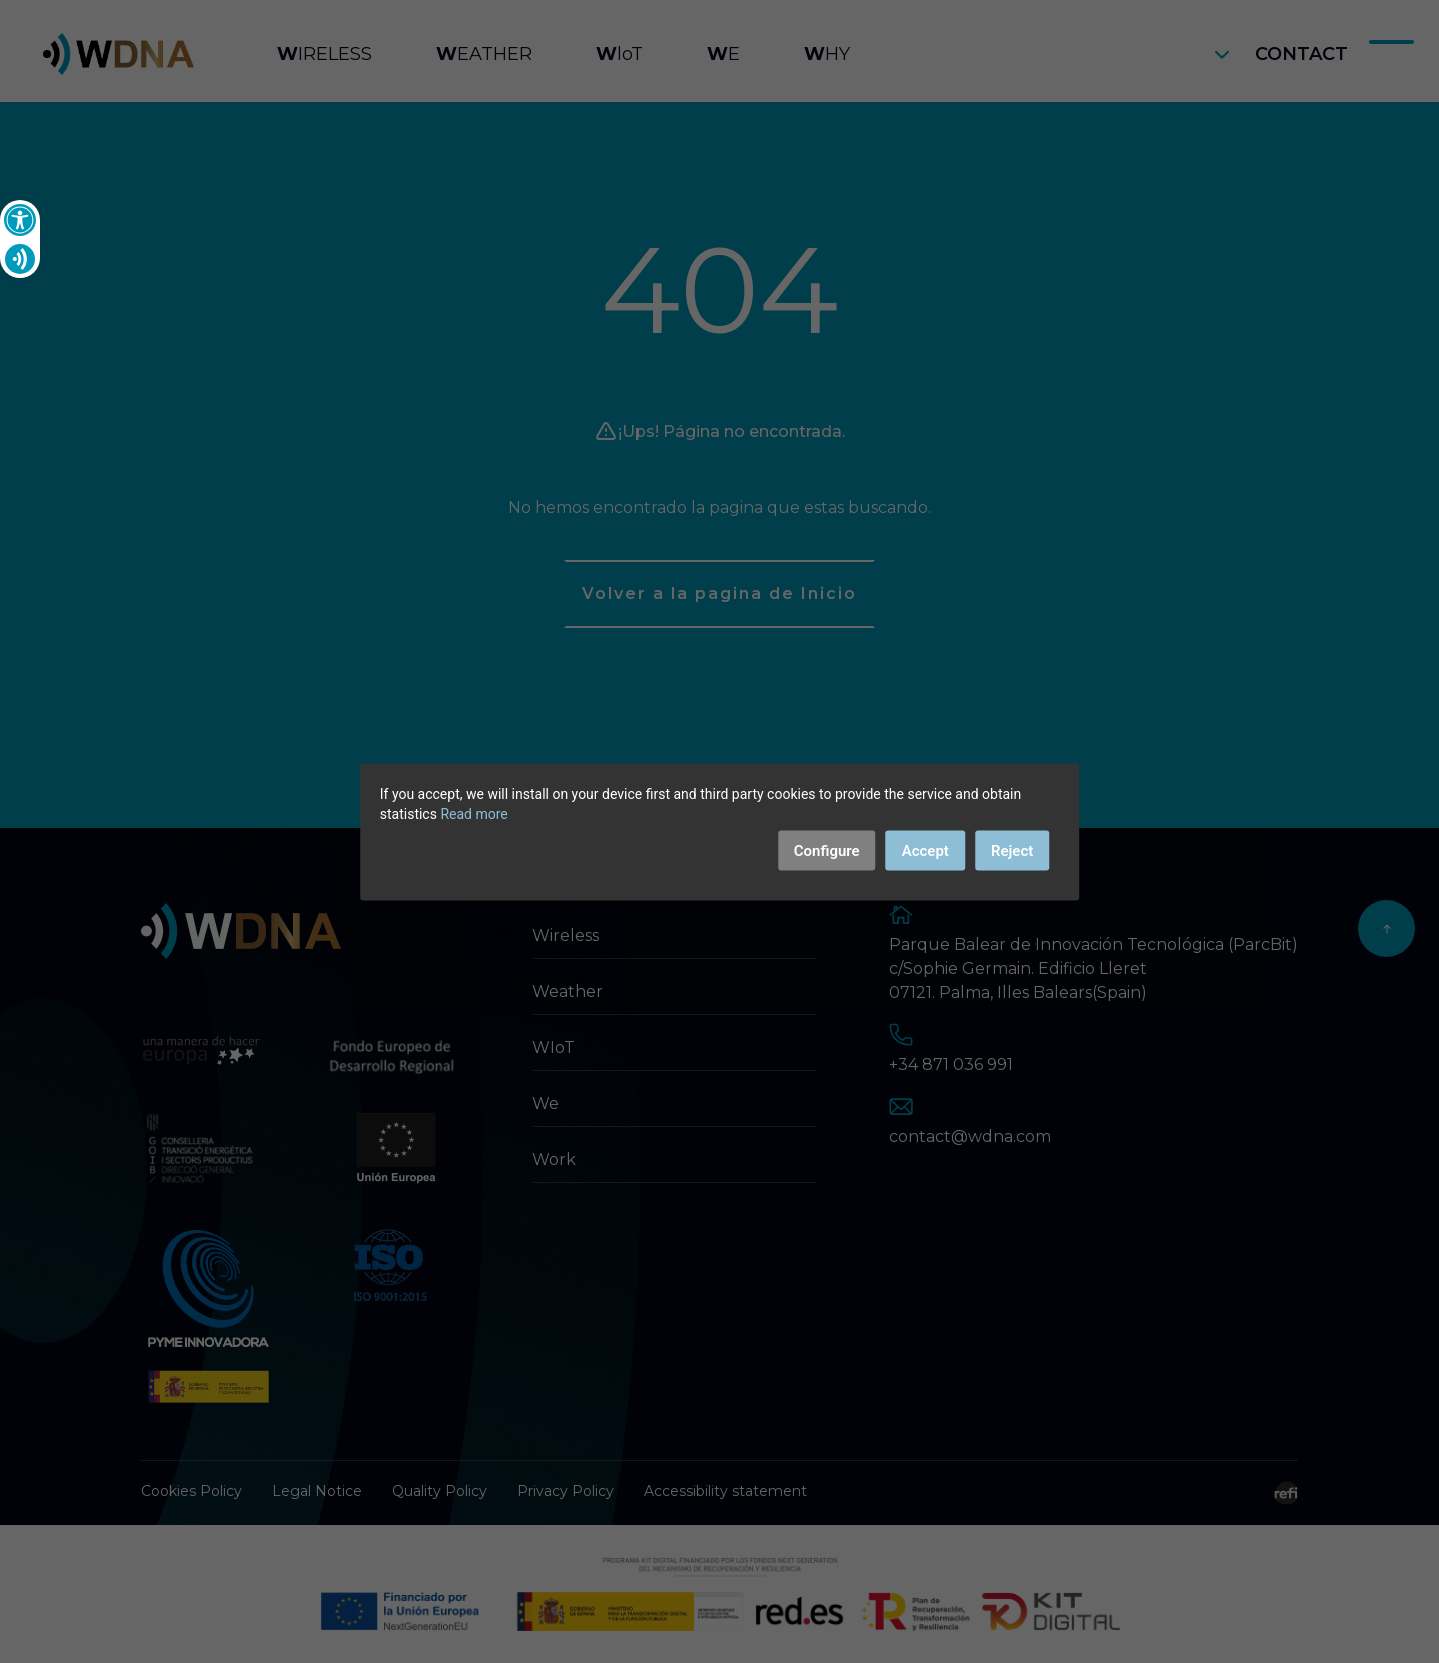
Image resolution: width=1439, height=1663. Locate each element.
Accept (925, 850)
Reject (1012, 850)
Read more (473, 813)
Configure (827, 850)
